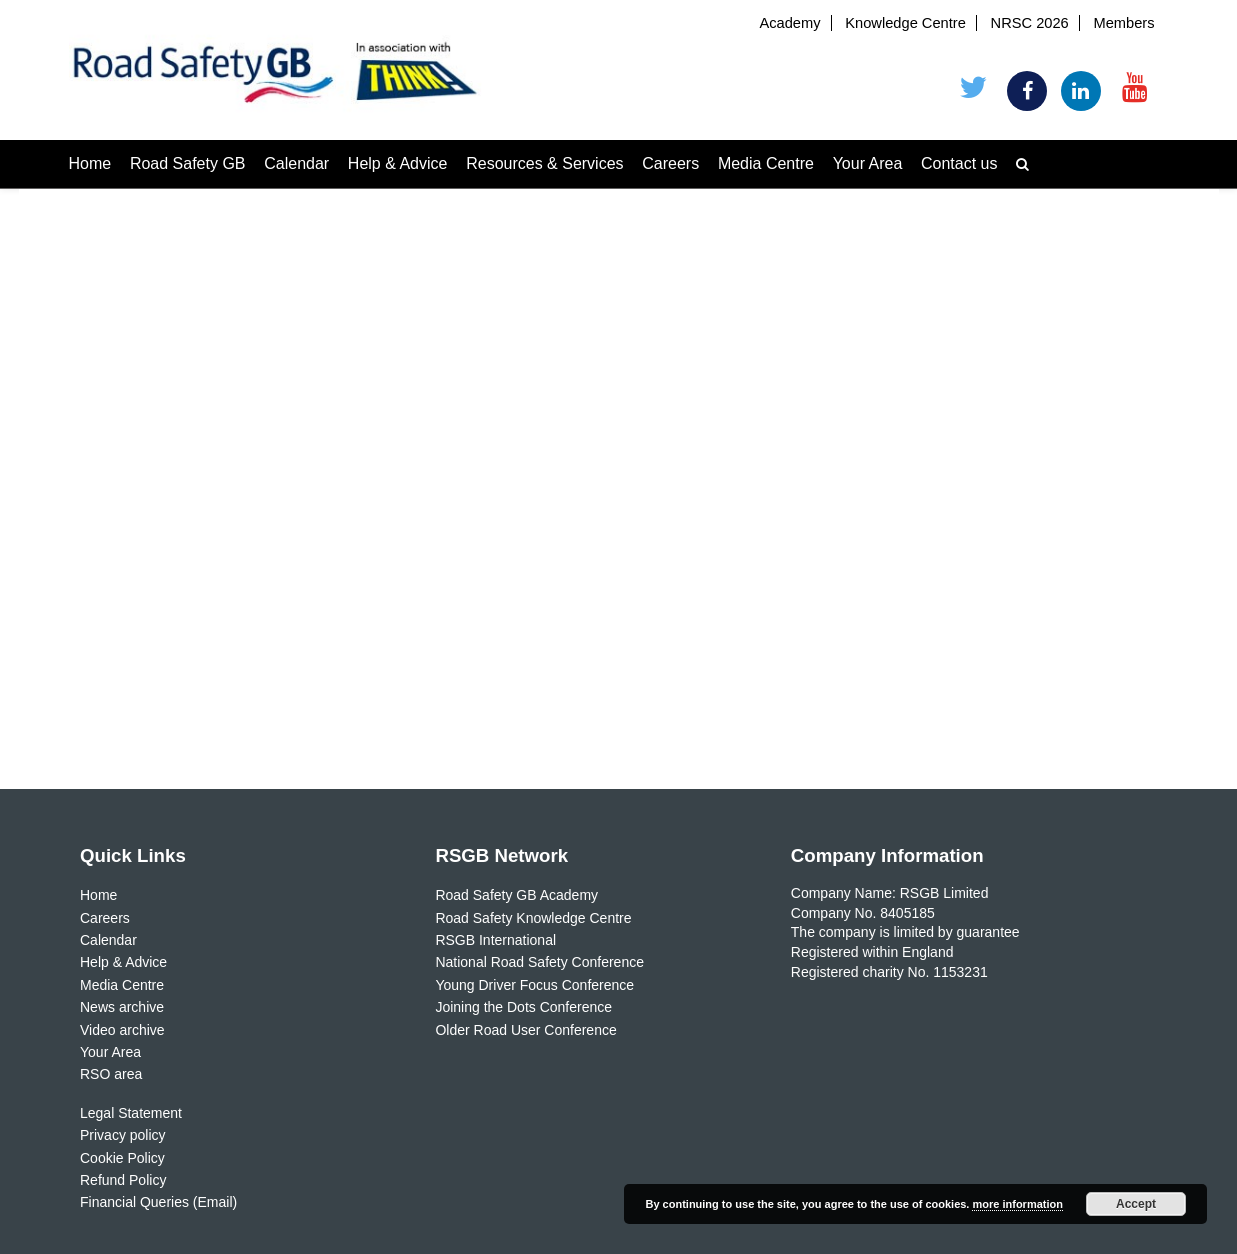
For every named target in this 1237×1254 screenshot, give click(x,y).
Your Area (868, 163)
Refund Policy (123, 1180)
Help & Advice (398, 163)
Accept (1136, 1204)
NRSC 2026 (1030, 23)
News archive (122, 1007)
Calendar (296, 163)
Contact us (959, 163)
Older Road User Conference (525, 1030)
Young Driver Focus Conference (534, 985)
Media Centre (766, 163)
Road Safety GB (188, 163)
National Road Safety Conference (539, 962)
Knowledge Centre (905, 23)
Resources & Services (544, 163)
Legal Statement (131, 1113)
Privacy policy (123, 1135)
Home (90, 163)
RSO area (111, 1074)
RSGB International (495, 940)
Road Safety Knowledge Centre (533, 918)
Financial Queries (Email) (158, 1202)
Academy (789, 23)
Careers (670, 163)
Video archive (122, 1030)
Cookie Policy (122, 1158)
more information (1017, 1204)
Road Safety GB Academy (516, 895)
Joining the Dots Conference (523, 1007)
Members (1123, 23)
